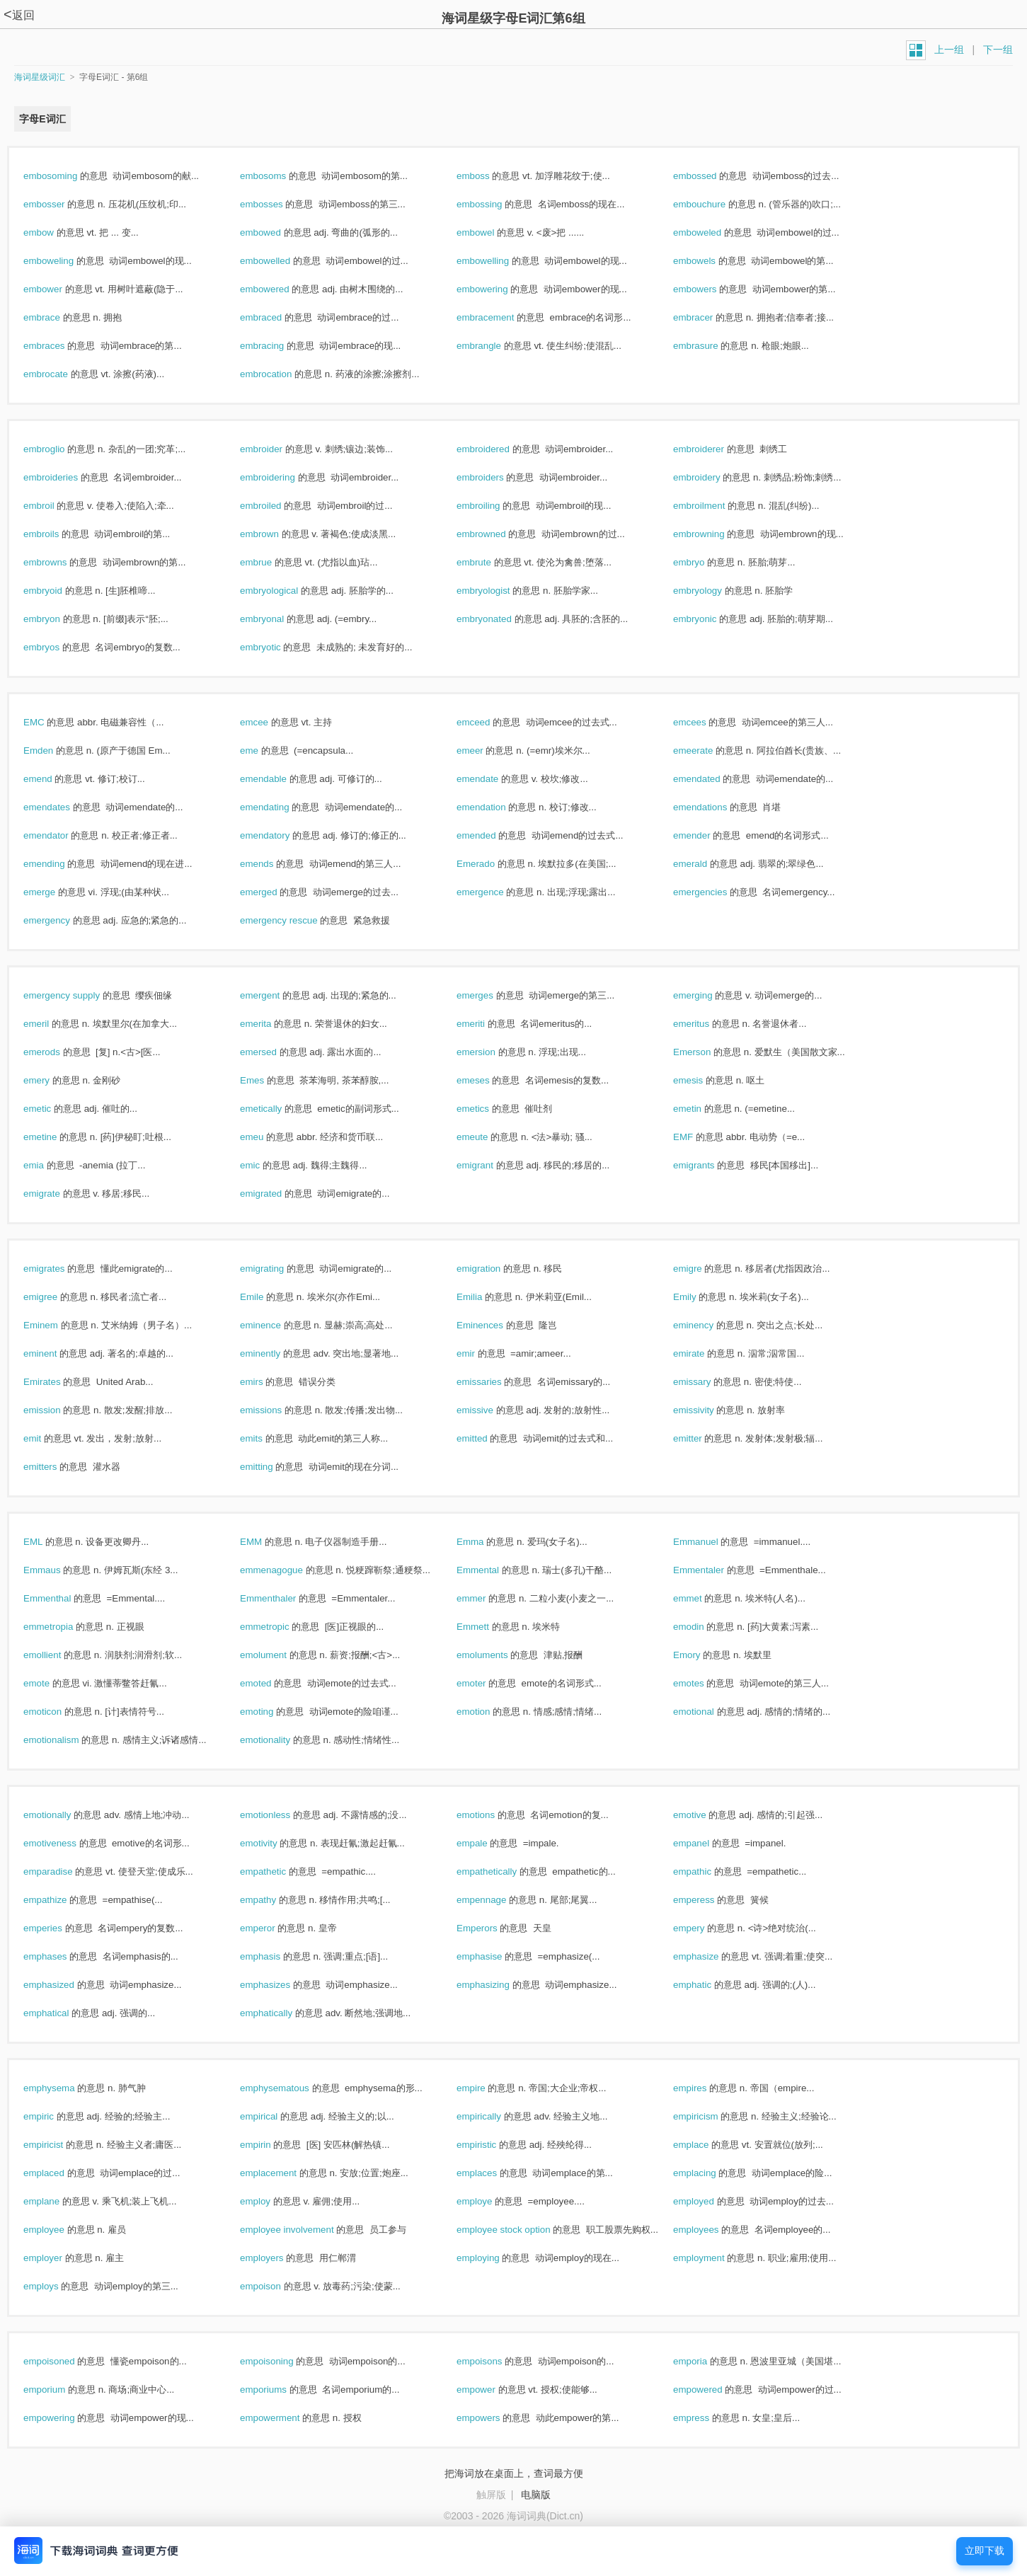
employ (270, 2201)
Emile (267, 1297)
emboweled (712, 232)
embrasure (710, 345)
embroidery (711, 477)
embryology (712, 590)
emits (266, 1438)
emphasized (64, 1984)
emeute (487, 1137)
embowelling (498, 260)
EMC (48, 722)
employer (58, 2258)
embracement (500, 317)
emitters (55, 1466)
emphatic (707, 1984)
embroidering (283, 477)
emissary (707, 1381)
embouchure (714, 204)
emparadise (63, 1871)
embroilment (714, 505)
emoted (271, 1683)
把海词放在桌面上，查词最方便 (513, 2473)
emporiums (278, 2389)
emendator (60, 835)
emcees (704, 722)
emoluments (497, 1655)
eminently (275, 1353)
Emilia (484, 1297)
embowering (497, 289)
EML (48, 1541)
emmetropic (279, 1626)
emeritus (706, 1023)
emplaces (492, 2173)
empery (704, 1928)
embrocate (60, 374)
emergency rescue (294, 920)
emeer (485, 750)
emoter (486, 1683)
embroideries (65, 477)
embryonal (277, 619)
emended (491, 835)
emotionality (280, 1740)
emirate (704, 1353)
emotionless (280, 1815)
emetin (702, 1108)
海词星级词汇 (39, 77)
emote (51, 1683)
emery (51, 1080)
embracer (708, 317)
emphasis (275, 1956)
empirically (494, 2116)
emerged (273, 892)
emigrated (276, 1193)
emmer (486, 1598)
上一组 (949, 49)
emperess (709, 1899)
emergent (275, 995)
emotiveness (65, 1843)
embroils (56, 534)
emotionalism (66, 1740)
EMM (266, 1541)
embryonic (710, 619)
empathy (273, 1899)
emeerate (708, 750)
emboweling (63, 260)
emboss (488, 176)
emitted (487, 1438)
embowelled (280, 260)
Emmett (488, 1626)
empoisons (494, 2361)
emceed (488, 722)
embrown (274, 534)
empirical (274, 2116)
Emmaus (57, 1570)
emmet (702, 1598)
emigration (494, 1268)
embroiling (493, 505)
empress (706, 2418)
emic (265, 1165)
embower (58, 289)
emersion (491, 1052)
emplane (56, 2201)
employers (277, 2258)
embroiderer (714, 449)
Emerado (491, 863)
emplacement (283, 2173)
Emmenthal (62, 1598)
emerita (271, 1023)
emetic (52, 1108)
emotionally (62, 1815)
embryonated (499, 619)
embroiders (495, 477)
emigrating (277, 1268)
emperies (58, 1928)
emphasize (711, 1956)
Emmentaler (714, 1570)
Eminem (55, 1325)
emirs (266, 1381)
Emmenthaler (283, 1598)
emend (52, 779)
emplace (706, 2144)
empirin (270, 2144)
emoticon (57, 1711)
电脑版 (536, 2494)
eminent (55, 1353)
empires (705, 2088)
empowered (712, 2389)
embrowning (714, 534)
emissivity (708, 1410)
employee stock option (518, 2229)
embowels (709, 260)
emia (48, 1165)
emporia (705, 2361)
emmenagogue (286, 1570)
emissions (276, 1410)
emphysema (64, 2088)
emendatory (280, 835)
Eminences (495, 1325)
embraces (59, 345)
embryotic (275, 647)
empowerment (285, 2418)
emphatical (61, 2013)
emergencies (715, 892)
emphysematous (290, 2088)
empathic (707, 1871)
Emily (699, 1297)
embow (53, 232)
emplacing (709, 2173)
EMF (698, 1137)
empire (486, 2088)
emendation (496, 807)
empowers (493, 2418)
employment (714, 2258)
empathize (60, 1899)
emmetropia (63, 1626)
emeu (267, 1137)
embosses (276, 204)
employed (709, 2201)
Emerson (707, 1052)
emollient (57, 1655)
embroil (53, 505)
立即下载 (984, 2551)
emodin (703, 1626)
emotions (491, 1815)
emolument (278, 1655)
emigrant (490, 1165)
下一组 (998, 49)
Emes (267, 1080)
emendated (711, 779)
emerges (490, 995)
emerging (707, 995)
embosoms (278, 176)
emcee (269, 722)
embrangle (494, 345)
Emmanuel (710, 1541)
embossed (710, 176)
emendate (493, 779)
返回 (19, 15)
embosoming (65, 176)
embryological (284, 590)
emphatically (281, 2013)
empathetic (278, 1871)
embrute (489, 562)
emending (59, 863)
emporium (59, 2389)
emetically (276, 1108)
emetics (488, 1108)
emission (57, 1410)
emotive (704, 1815)
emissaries (494, 1381)
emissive (490, 1410)
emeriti (486, 1023)
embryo (704, 562)
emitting (271, 1466)
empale (487, 1843)
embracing (277, 345)
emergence (495, 892)
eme (264, 750)
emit (47, 1438)
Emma (485, 1541)
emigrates (59, 1268)
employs (55, 2286)
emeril (51, 1023)
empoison (275, 2286)
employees (711, 2229)
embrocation (281, 374)
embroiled (275, 505)
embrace (57, 317)
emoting (272, 1711)
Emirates (57, 1381)
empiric (53, 2116)
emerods (57, 1052)
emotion (488, 1711)
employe (489, 2201)
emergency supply (76, 995)
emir (481, 1353)
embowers (710, 289)
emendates (62, 807)
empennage (497, 1899)
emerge (54, 892)
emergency (62, 920)
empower (491, 2389)
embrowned (496, 534)
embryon (57, 619)
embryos (56, 647)
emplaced (59, 2173)
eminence (275, 1325)
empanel (706, 1843)
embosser (59, 204)
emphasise (494, 1956)
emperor (272, 1928)
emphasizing (498, 1984)
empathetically (502, 1871)
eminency (708, 1325)
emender (706, 835)
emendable (278, 779)
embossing (494, 204)
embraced (276, 317)
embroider (276, 449)
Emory (701, 1655)
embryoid (58, 590)
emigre (702, 1268)
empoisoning (281, 2361)
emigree (55, 1297)
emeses (488, 1080)
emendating (279, 807)
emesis (703, 1080)
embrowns (60, 562)
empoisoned (64, 2361)
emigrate (57, 1193)
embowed (275, 232)
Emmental (493, 1570)
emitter (702, 1438)
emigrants (709, 1165)
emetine (55, 1137)
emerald (705, 863)
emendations (715, 807)
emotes (703, 1683)
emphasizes (280, 1984)
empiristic (492, 2144)
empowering (64, 2418)
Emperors (492, 1928)
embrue (271, 562)
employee (59, 2229)
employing (493, 2258)
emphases (60, 1956)
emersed (273, 1052)
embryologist (498, 590)
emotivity (273, 1843)
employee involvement (302, 2229)
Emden (53, 750)
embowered (279, 289)
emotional (709, 1711)
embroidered (498, 449)
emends (272, 863)
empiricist (58, 2144)
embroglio (59, 449)
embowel (490, 232)
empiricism (710, 2116)
